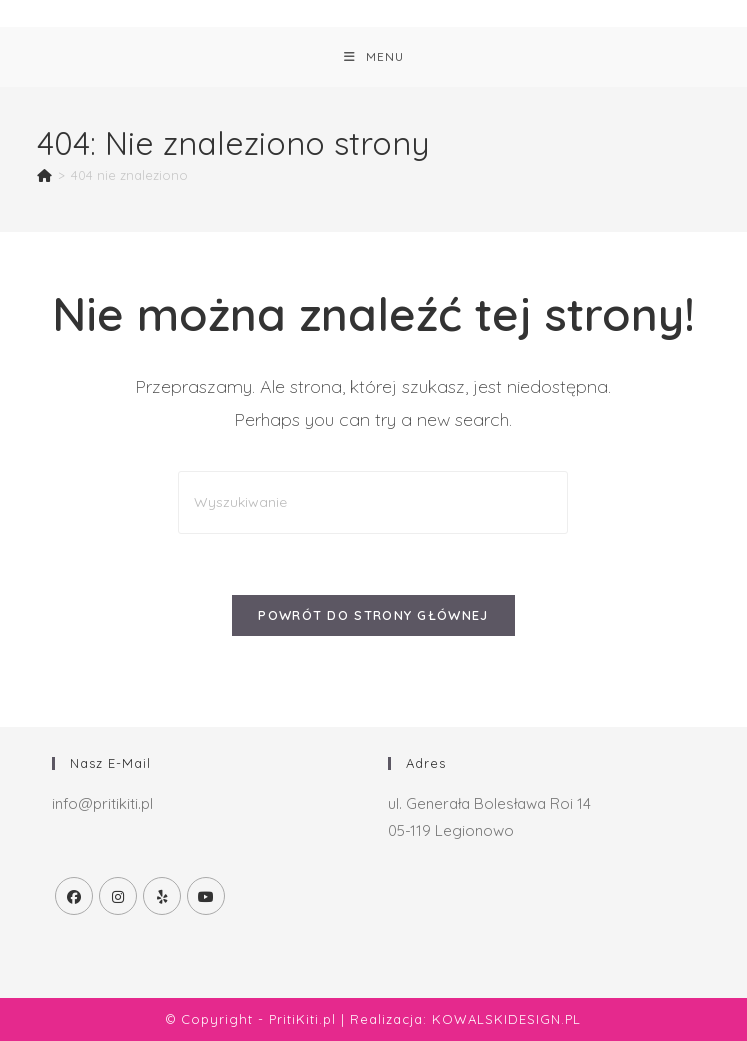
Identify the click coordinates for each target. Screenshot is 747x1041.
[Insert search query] (373, 502)
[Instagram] (118, 896)
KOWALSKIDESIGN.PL (506, 1019)
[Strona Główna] (44, 175)
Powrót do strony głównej (373, 615)
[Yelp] (162, 896)
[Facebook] (74, 896)
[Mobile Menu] (374, 57)
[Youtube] (206, 896)
